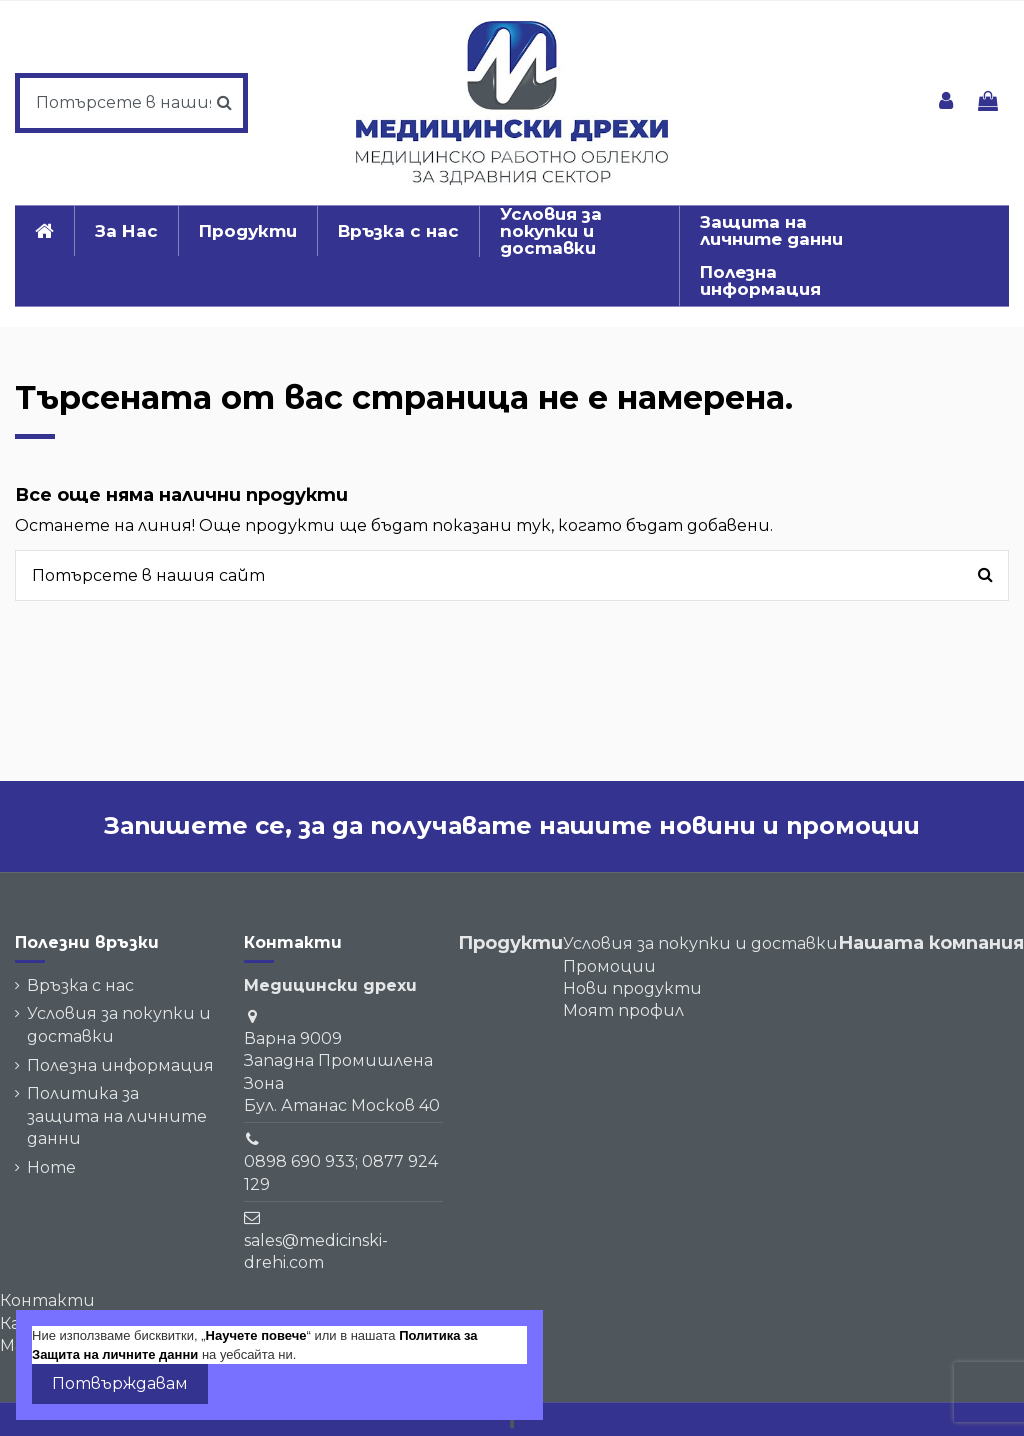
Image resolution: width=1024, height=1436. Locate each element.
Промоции (609, 966)
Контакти (47, 1300)
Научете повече (256, 1335)
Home (51, 1167)
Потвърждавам (120, 1383)
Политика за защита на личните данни (117, 1116)
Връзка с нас (80, 985)
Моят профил (623, 1010)
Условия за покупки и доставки (119, 1024)
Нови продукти (632, 988)
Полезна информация (120, 1065)
